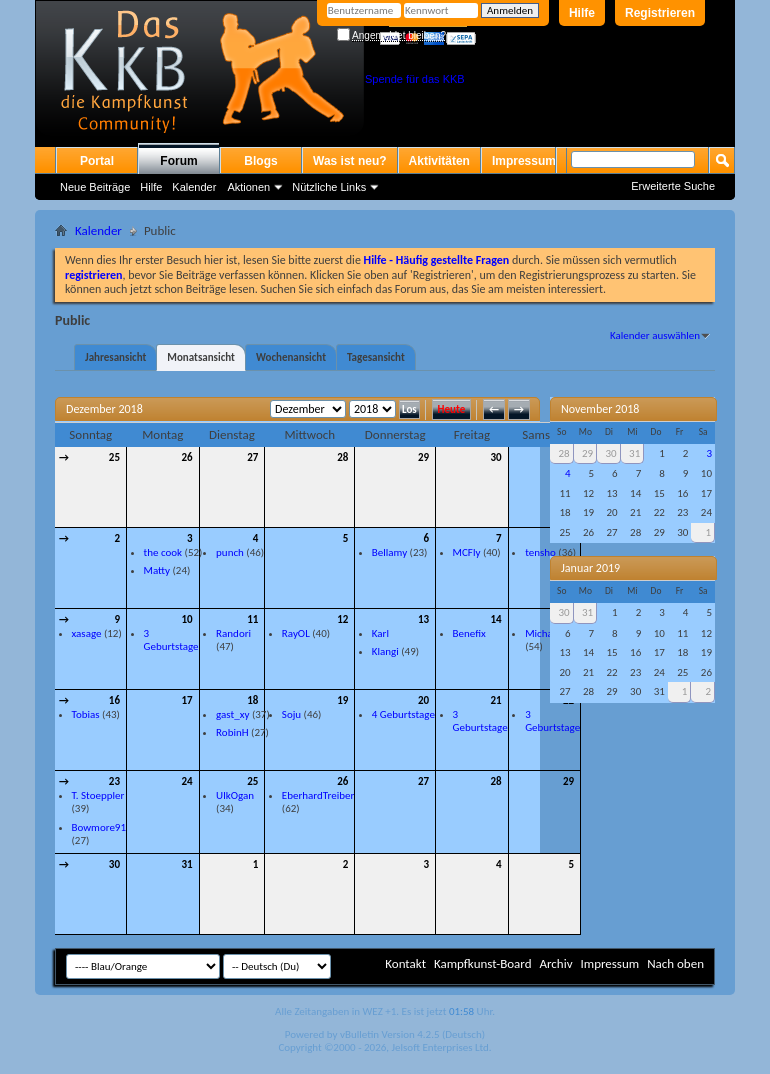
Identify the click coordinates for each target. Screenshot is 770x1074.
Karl (380, 633)
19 (342, 700)
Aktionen (248, 187)
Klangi (385, 651)
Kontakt (405, 963)
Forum (178, 161)
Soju (291, 714)
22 (568, 700)
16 (114, 700)
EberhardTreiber (318, 795)
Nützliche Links (329, 187)
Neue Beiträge (95, 187)
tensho (540, 552)
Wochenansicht (291, 357)
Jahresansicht (115, 357)
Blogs (260, 161)
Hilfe (582, 13)
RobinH (232, 732)
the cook (163, 552)
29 (423, 457)
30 (495, 457)
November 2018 (600, 409)
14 (495, 619)
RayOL (296, 633)
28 (342, 457)
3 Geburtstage (171, 640)
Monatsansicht (201, 357)
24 (186, 781)
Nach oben (675, 963)
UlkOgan (235, 795)
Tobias (86, 714)
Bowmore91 (99, 827)
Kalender (194, 187)
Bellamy (389, 552)
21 (495, 700)
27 (252, 457)
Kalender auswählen (655, 335)
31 (186, 864)
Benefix (469, 633)
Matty (157, 570)
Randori (233, 633)
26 (186, 457)
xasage (87, 633)
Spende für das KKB (415, 79)
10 (186, 619)
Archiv (555, 963)
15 (568, 619)
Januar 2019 (590, 568)
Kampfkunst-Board (483, 963)
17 (186, 700)
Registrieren (660, 13)
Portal (97, 161)
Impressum (524, 161)
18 (252, 700)
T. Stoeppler (98, 795)
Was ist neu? (350, 161)
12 (342, 619)
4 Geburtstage (403, 714)
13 (423, 619)
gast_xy (232, 714)
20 (423, 700)
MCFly (467, 552)
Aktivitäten (439, 161)
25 (114, 457)
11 (252, 619)
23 (114, 781)
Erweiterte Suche (673, 186)
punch (230, 552)
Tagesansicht (376, 357)
